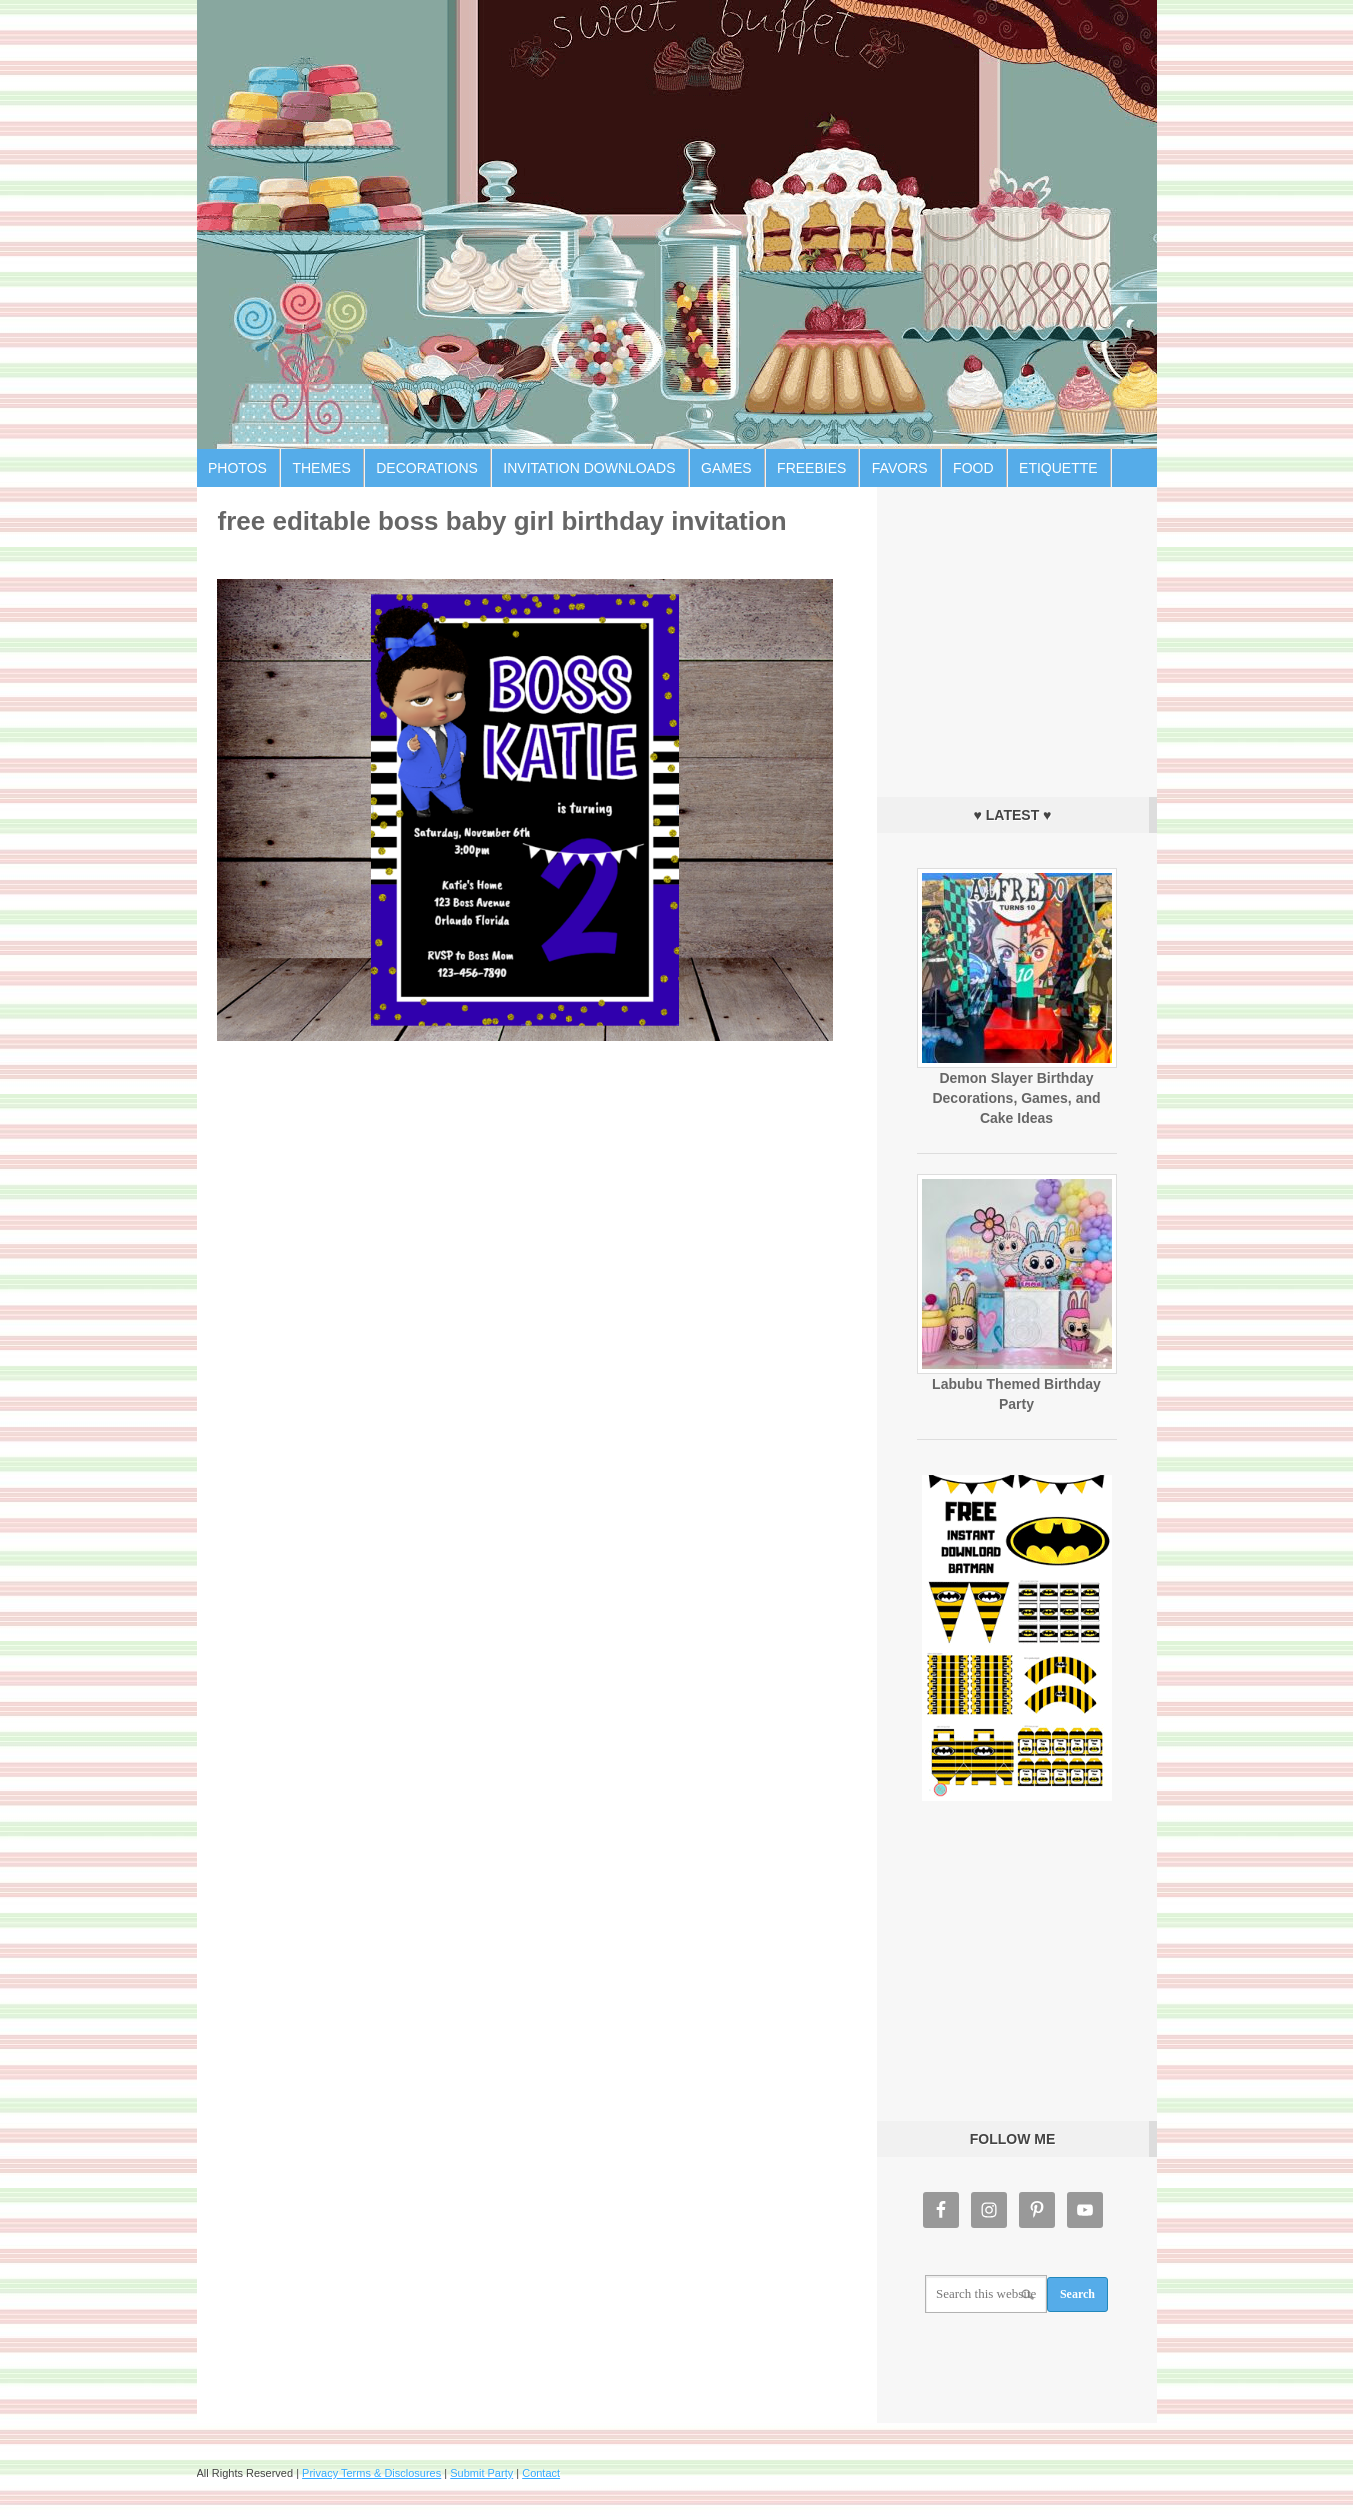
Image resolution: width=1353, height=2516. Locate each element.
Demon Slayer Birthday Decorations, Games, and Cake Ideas (1016, 1098)
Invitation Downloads (589, 468)
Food (973, 468)
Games (726, 468)
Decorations (427, 468)
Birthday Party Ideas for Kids (677, 224)
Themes (321, 468)
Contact (541, 2473)
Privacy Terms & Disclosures (371, 2473)
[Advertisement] (1017, 637)
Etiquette (1058, 468)
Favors (900, 468)
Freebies (811, 468)
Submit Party (481, 2473)
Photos (237, 468)
